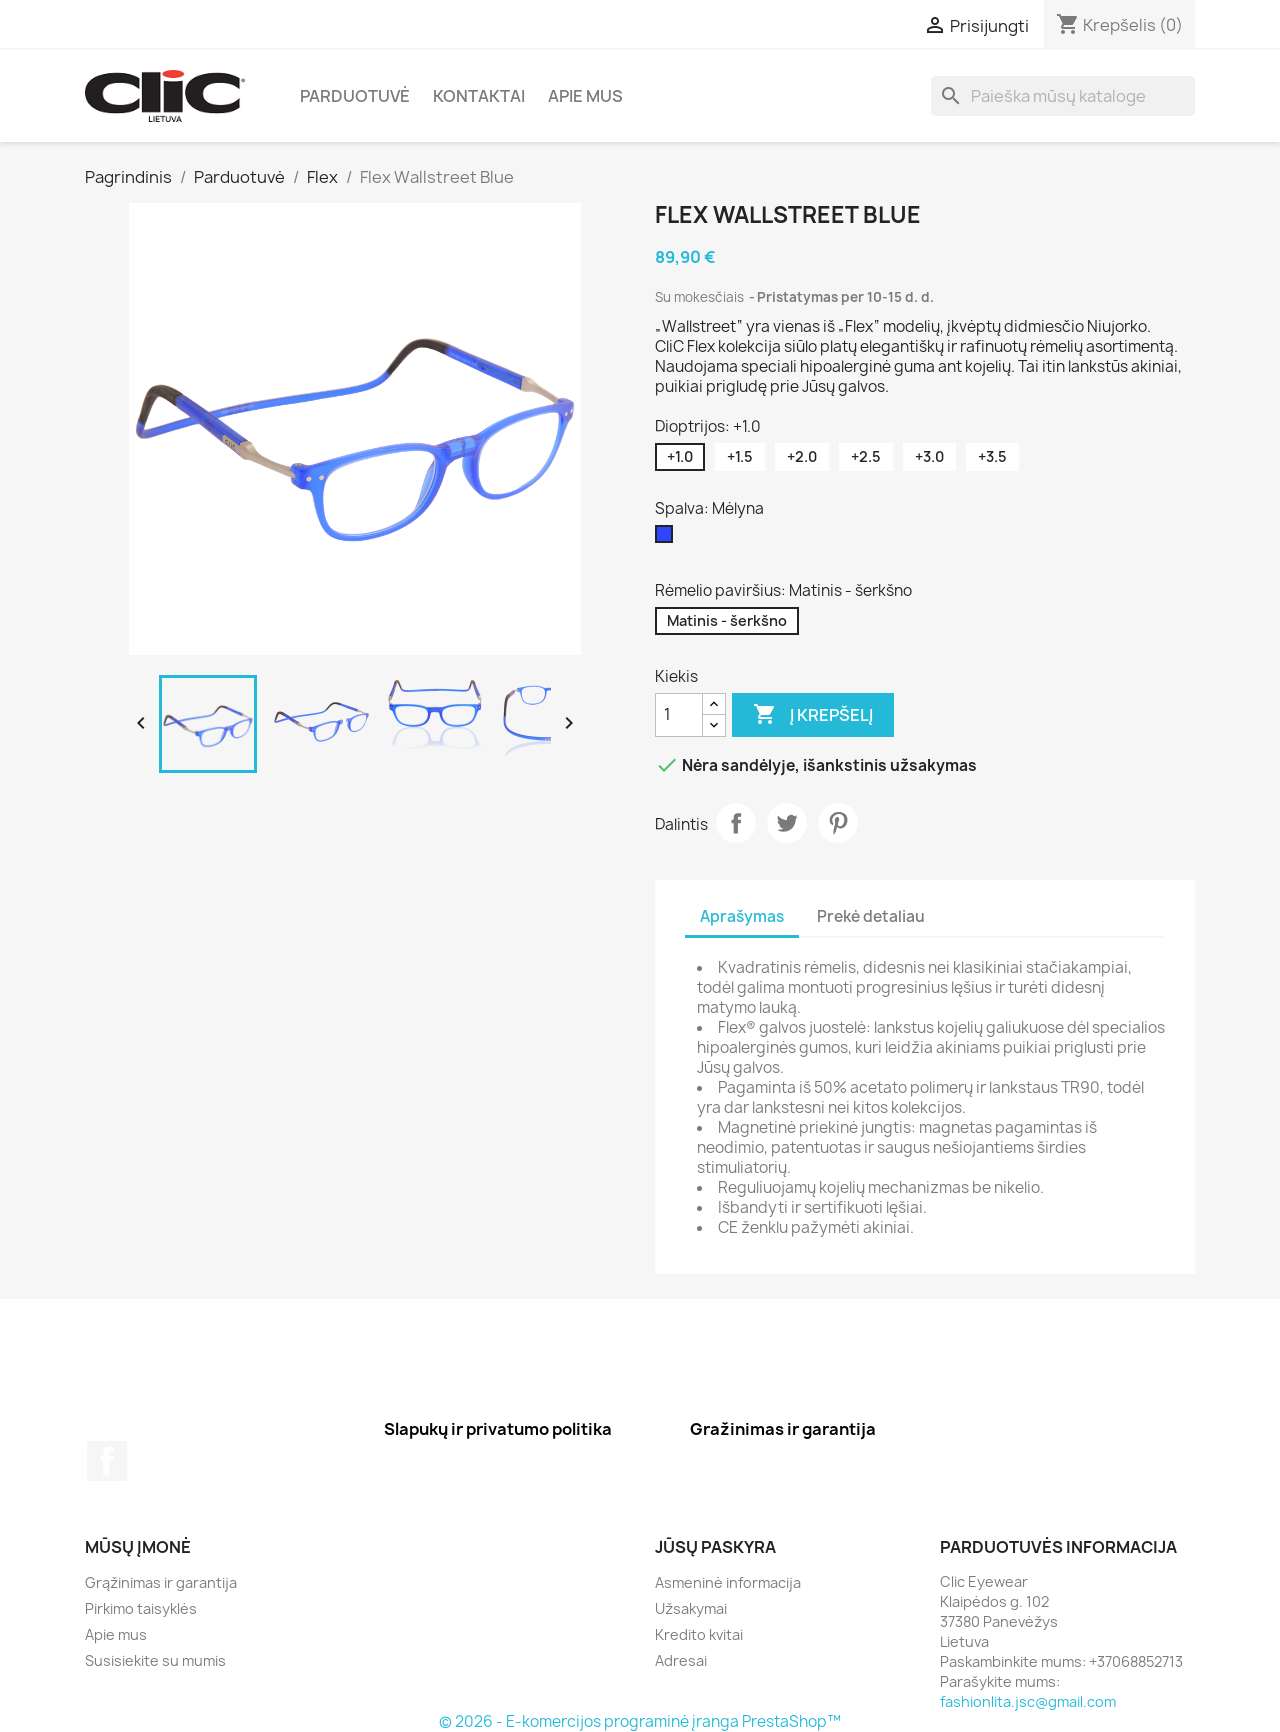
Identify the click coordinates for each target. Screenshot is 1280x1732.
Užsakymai (691, 1608)
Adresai (681, 1660)
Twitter (787, 823)
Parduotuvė (355, 96)
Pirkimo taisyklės (141, 1608)
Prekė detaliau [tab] (871, 916)
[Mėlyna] (668, 539)
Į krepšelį (813, 715)
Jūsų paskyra (715, 1547)
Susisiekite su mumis (155, 1660)
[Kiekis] (679, 715)
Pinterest (838, 823)
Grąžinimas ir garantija (161, 1582)
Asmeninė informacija (728, 1582)
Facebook (107, 1461)
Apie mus (585, 96)
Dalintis (736, 823)
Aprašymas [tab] (742, 916)
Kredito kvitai (699, 1634)
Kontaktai (479, 96)
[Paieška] (1063, 96)
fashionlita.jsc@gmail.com (1028, 1701)
